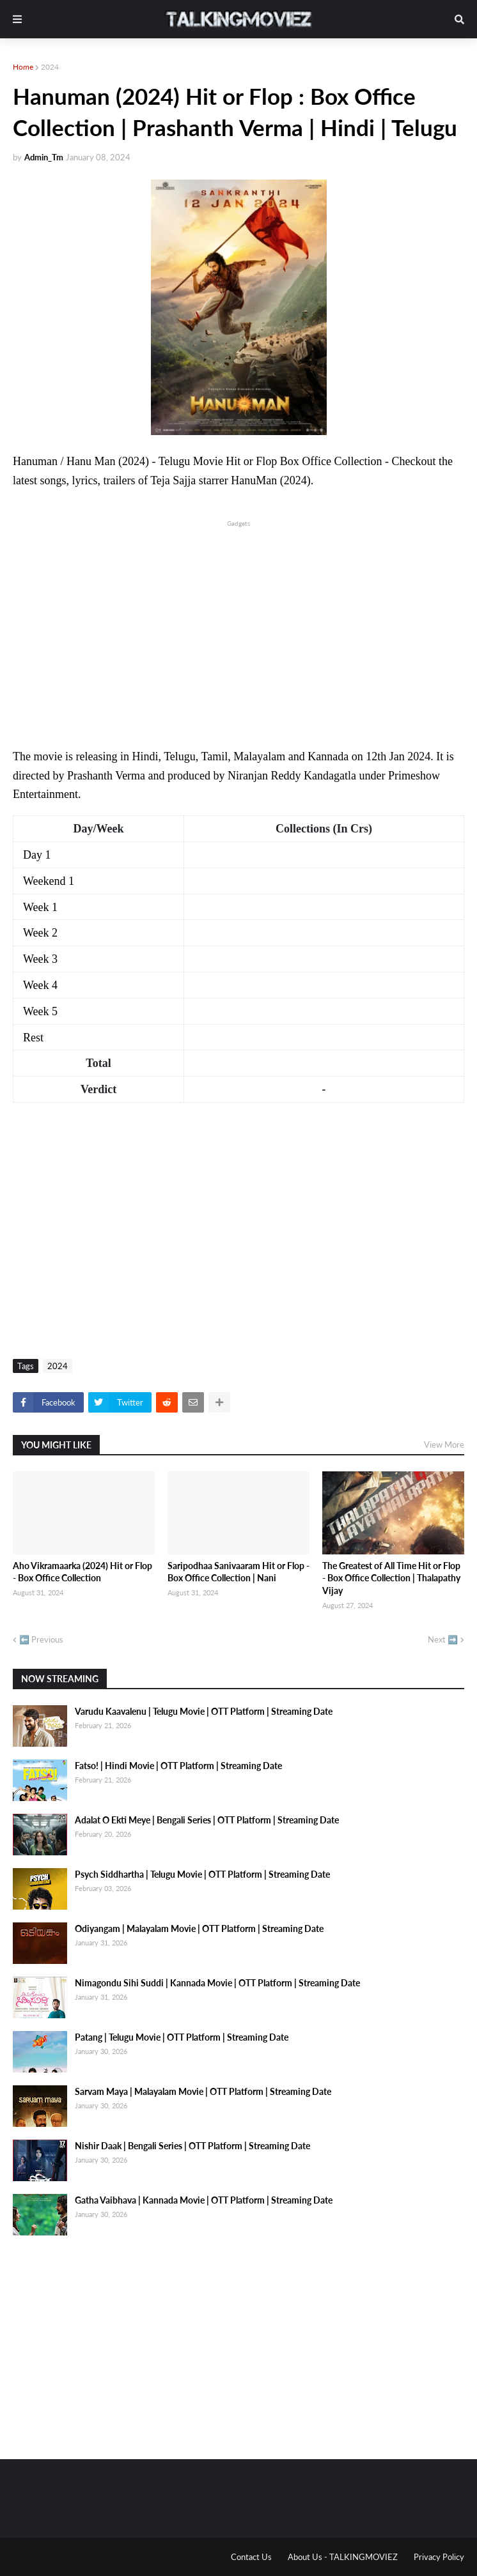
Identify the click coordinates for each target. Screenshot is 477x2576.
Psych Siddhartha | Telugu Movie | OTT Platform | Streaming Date (202, 1874)
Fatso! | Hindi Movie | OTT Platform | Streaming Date (178, 1765)
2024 (50, 67)
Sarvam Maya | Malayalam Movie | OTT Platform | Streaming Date (203, 2091)
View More (444, 1444)
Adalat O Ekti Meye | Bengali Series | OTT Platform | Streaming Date (207, 1819)
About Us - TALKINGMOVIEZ (343, 2557)
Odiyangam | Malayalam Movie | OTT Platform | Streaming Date (199, 1928)
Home (23, 67)
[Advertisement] (238, 619)
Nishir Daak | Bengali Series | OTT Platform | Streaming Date (192, 2145)
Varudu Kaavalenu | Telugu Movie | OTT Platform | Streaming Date (203, 1711)
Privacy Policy (439, 2557)
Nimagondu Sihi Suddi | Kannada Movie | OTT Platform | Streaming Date (217, 1982)
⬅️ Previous (41, 1639)
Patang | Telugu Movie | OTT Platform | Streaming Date (181, 2037)
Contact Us (251, 2557)
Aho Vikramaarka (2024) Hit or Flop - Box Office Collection (82, 1572)
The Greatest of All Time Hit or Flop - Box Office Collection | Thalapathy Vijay (391, 1578)
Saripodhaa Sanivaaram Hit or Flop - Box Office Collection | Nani (238, 1572)
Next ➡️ (443, 1639)
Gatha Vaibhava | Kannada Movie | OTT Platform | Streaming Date (203, 2200)
